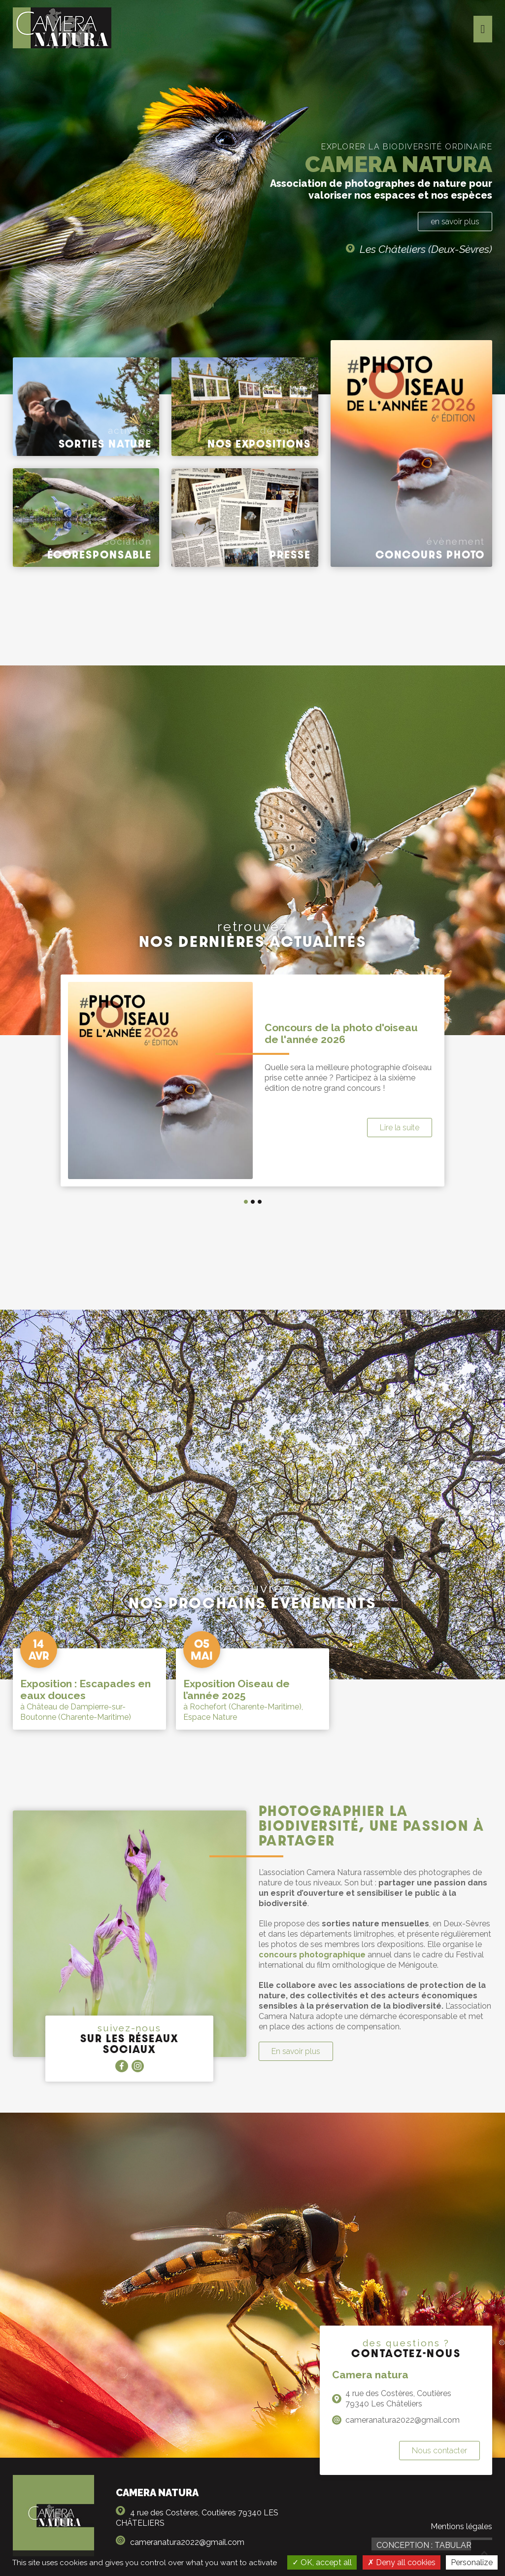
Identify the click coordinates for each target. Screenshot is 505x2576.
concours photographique (312, 1954)
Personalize (472, 2562)
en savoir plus (455, 221)
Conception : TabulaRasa (431, 2545)
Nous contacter (439, 2450)
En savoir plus (295, 2051)
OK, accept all (322, 2562)
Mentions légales (461, 2526)
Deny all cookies (402, 2562)
